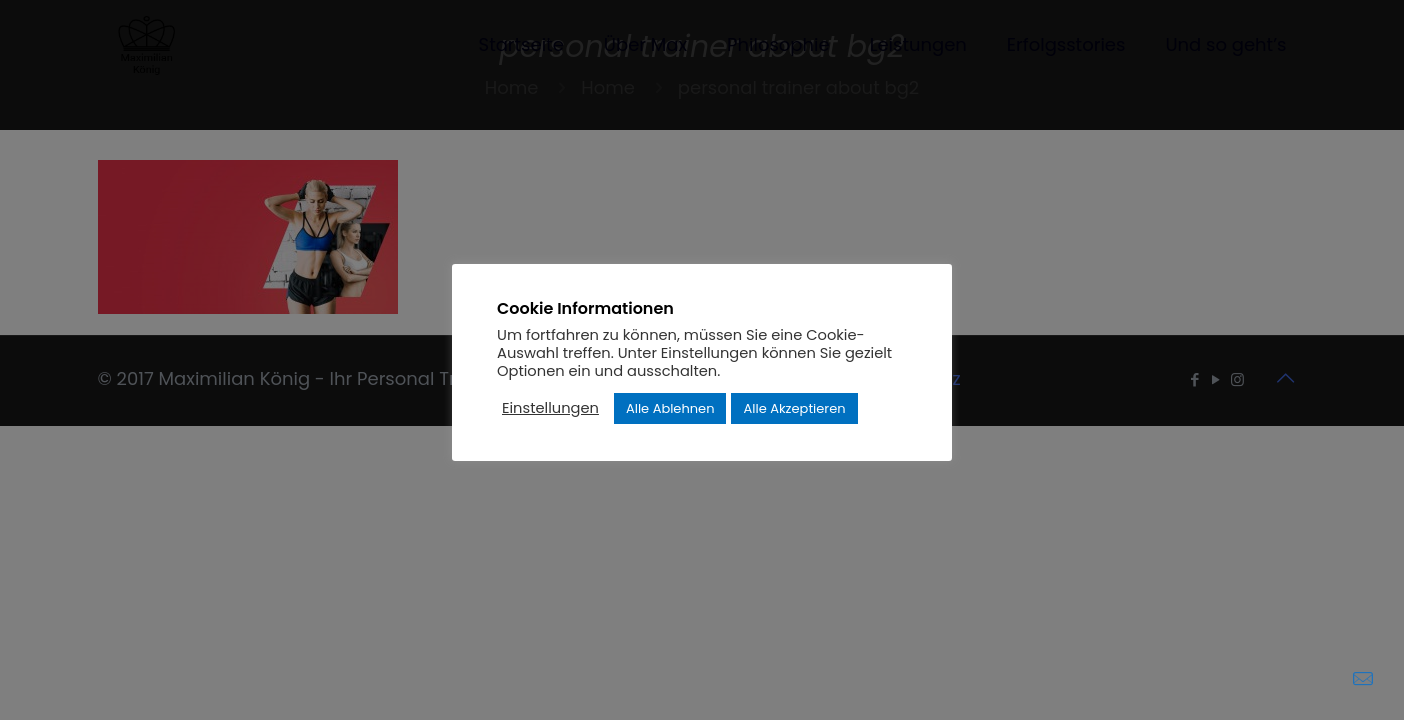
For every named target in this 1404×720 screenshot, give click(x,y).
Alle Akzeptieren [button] (794, 408)
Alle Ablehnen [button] (670, 408)
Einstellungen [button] (550, 408)
